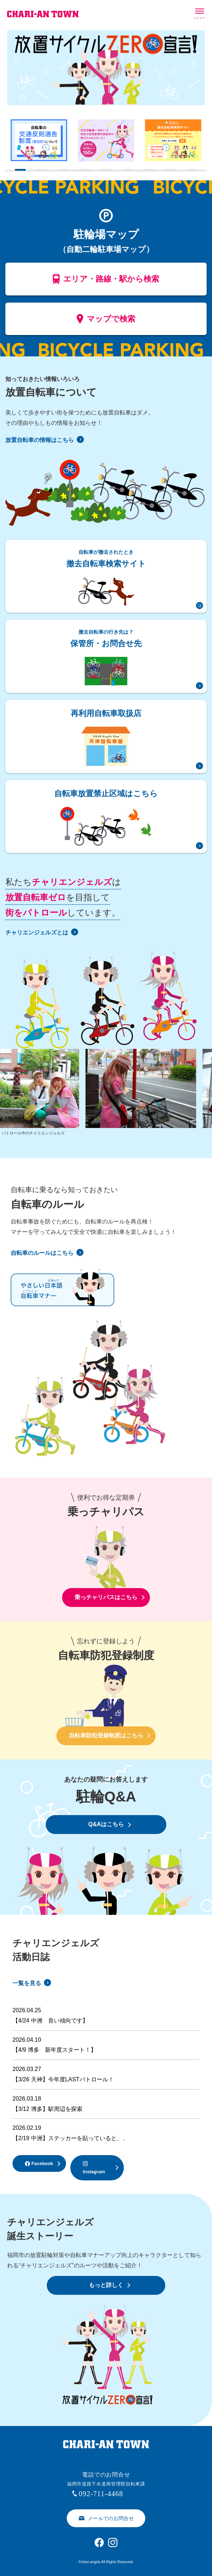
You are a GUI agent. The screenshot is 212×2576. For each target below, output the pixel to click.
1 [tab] (18, 174)
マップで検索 (106, 321)
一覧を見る (31, 1983)
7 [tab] (147, 174)
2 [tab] (40, 174)
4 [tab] (82, 174)
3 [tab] (61, 174)
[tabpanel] (39, 140)
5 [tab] (104, 174)
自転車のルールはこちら (47, 1253)
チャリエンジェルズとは (41, 932)
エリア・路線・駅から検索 (106, 281)
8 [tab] (168, 174)
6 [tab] (125, 174)
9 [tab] (189, 174)
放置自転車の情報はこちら (44, 440)
